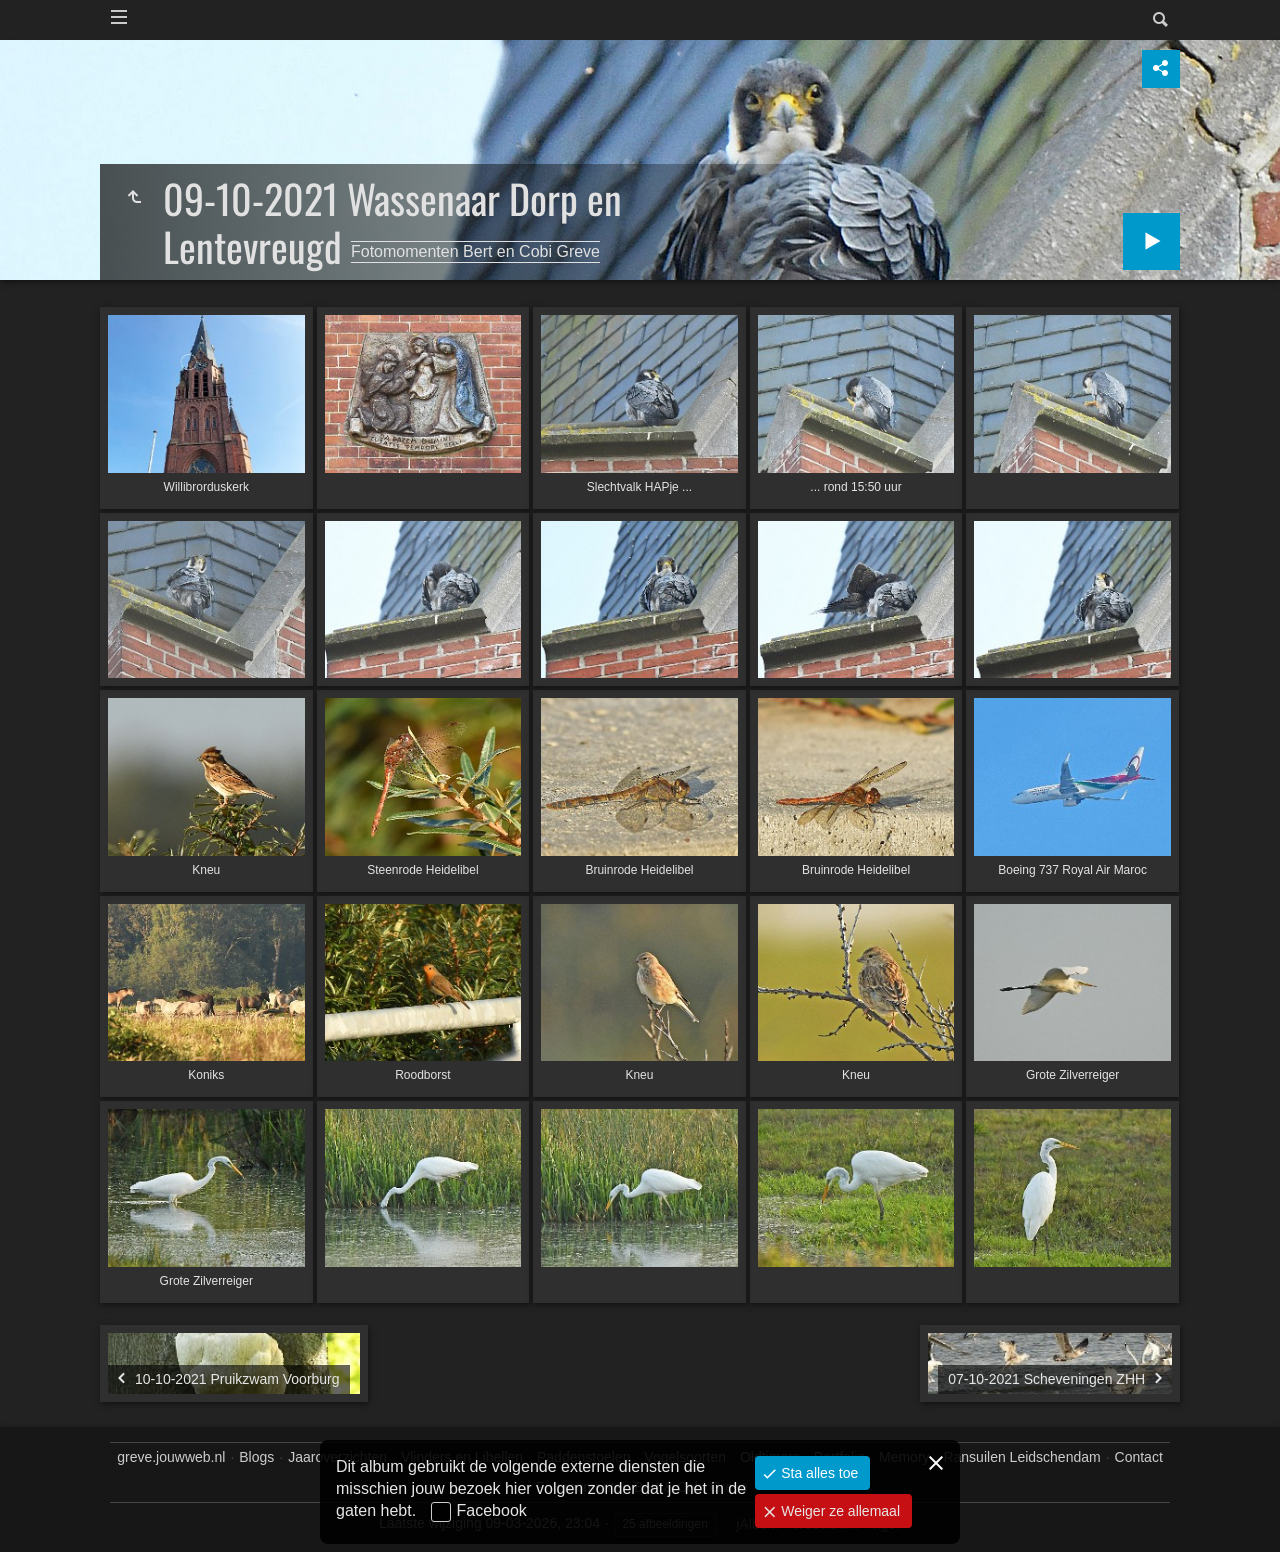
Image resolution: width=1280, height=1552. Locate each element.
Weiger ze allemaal (838, 1511)
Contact (1139, 1457)
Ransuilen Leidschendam (1021, 1457)
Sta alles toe (817, 1473)
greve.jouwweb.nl (171, 1457)
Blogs (256, 1457)
